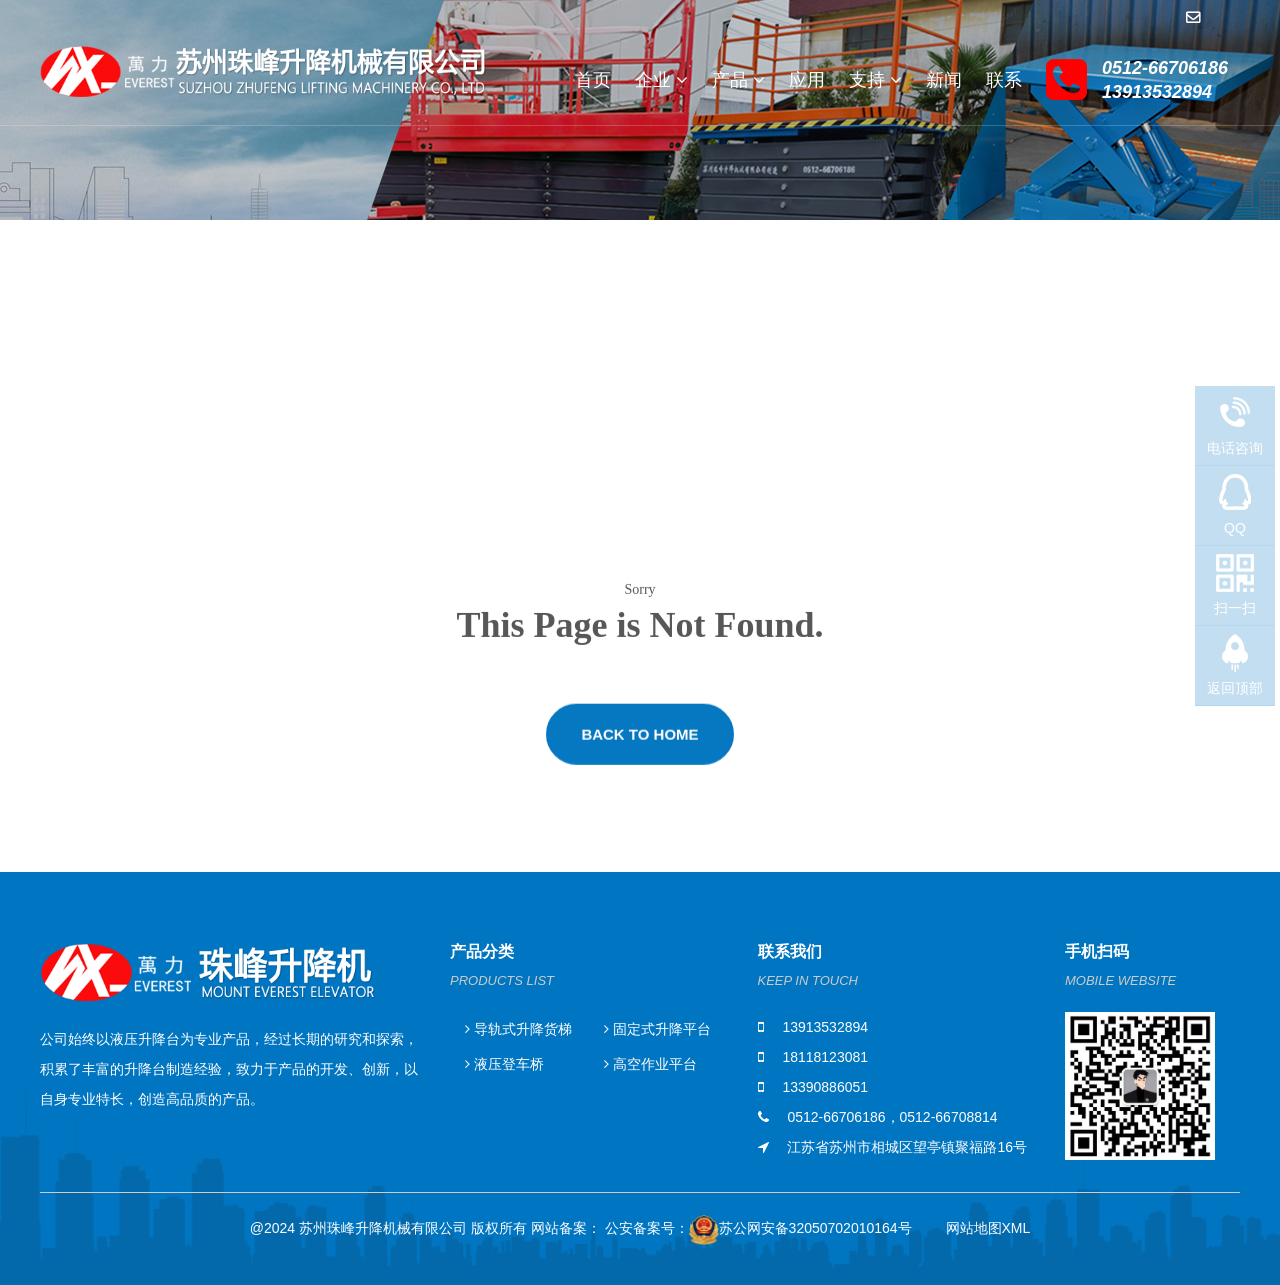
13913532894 (825, 1027)
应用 (807, 80)
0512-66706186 (836, 1117)
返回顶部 (1235, 688)
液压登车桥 (504, 1064)
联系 (1004, 80)
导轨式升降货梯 (518, 1029)
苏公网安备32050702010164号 (800, 1232)
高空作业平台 (650, 1064)
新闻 (944, 80)
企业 (661, 80)
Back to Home (639, 742)
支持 (875, 80)
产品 (738, 80)
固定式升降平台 (657, 1029)
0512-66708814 (949, 1117)
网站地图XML (988, 1228)
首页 (593, 80)
